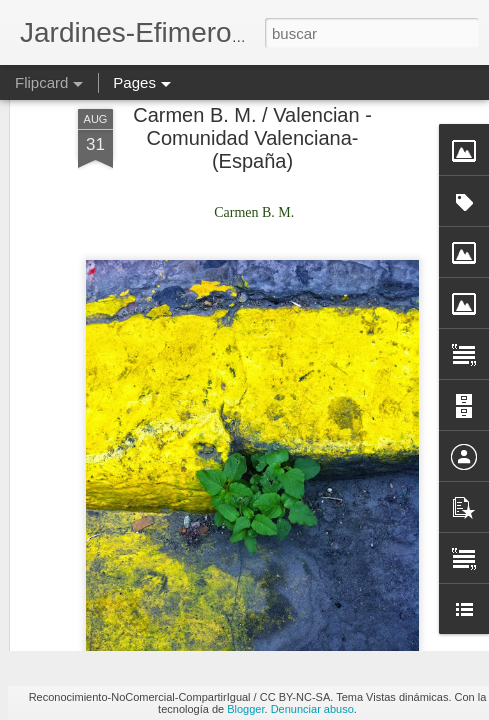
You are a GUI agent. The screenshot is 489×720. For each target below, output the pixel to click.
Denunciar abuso (312, 709)
